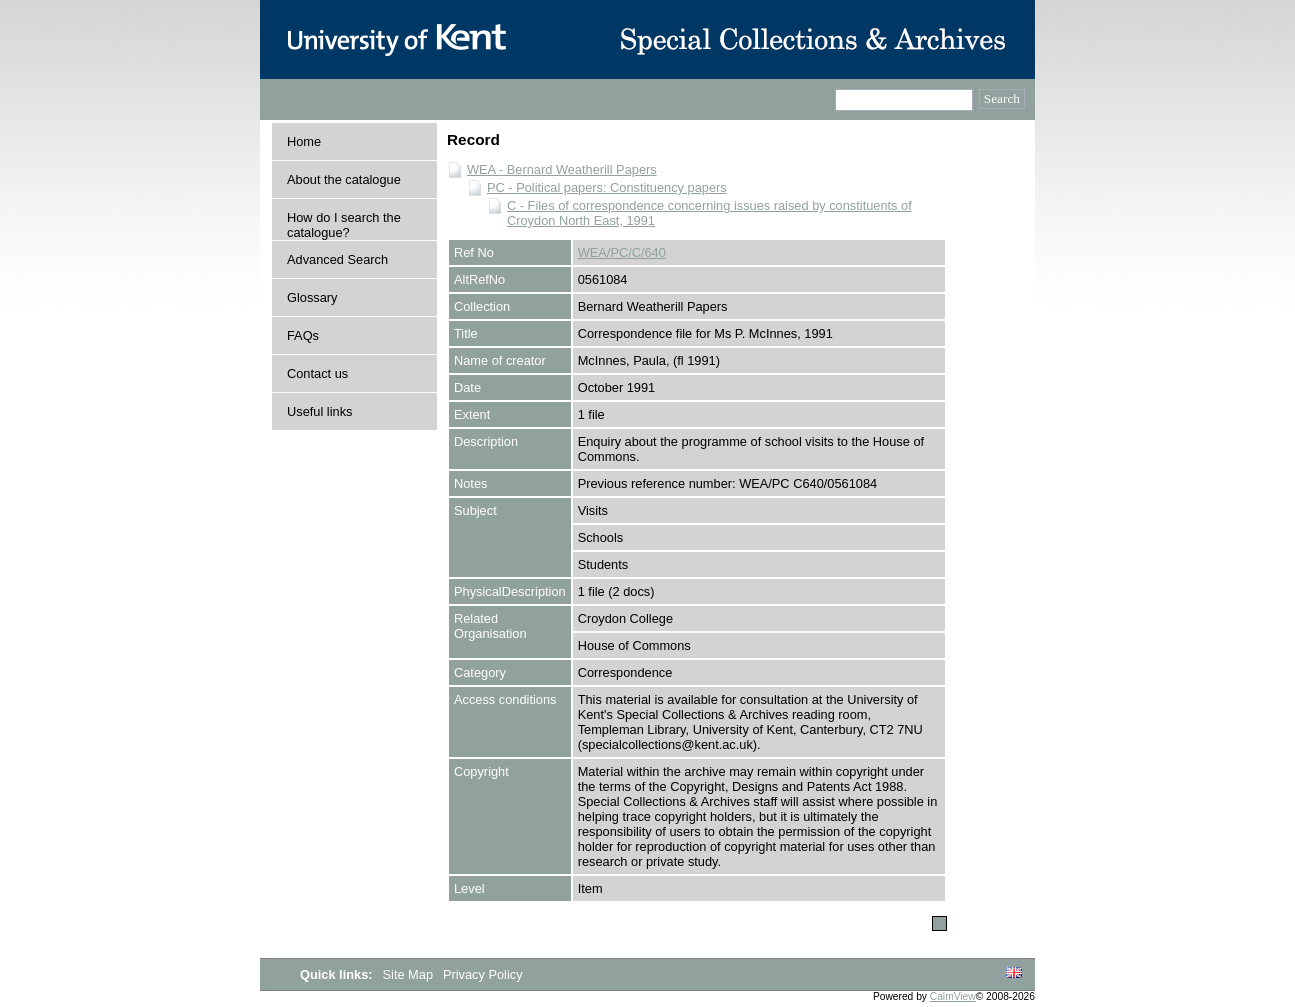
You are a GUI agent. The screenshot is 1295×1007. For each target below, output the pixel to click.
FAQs (303, 335)
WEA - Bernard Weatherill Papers (562, 169)
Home (304, 141)
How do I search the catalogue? (344, 225)
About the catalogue (344, 179)
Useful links (319, 411)
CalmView (953, 996)
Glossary (312, 297)
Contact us (317, 373)
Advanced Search (337, 259)
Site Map (410, 974)
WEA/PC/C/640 (622, 252)
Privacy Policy (483, 974)
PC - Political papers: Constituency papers (607, 187)
